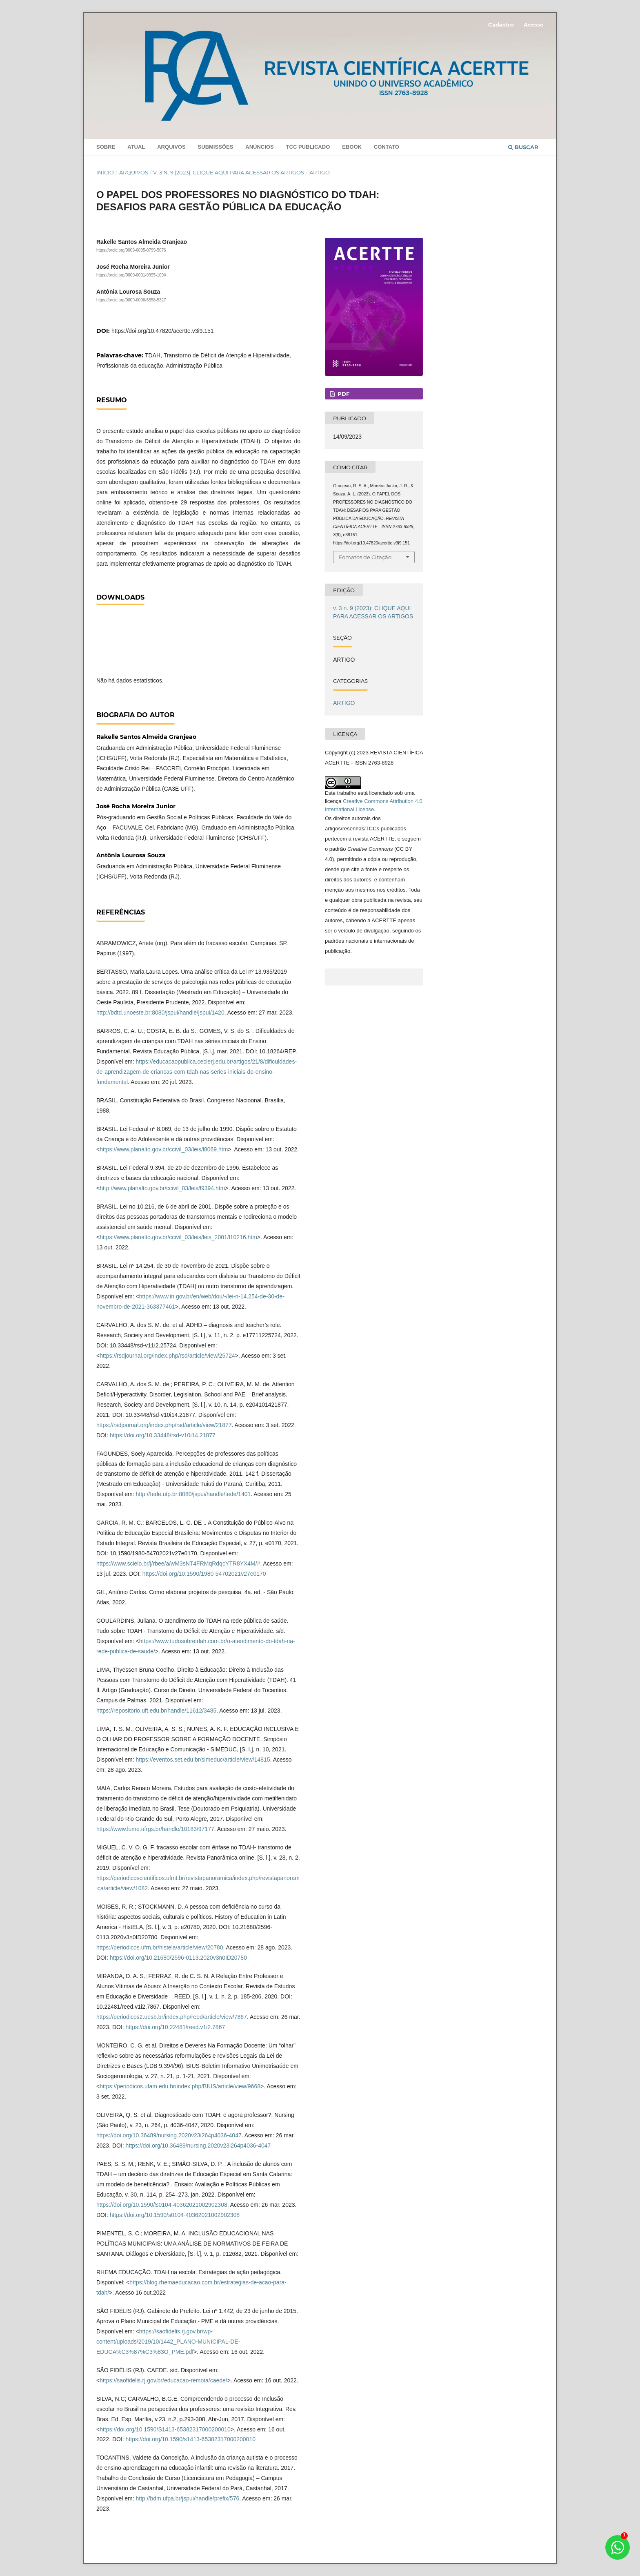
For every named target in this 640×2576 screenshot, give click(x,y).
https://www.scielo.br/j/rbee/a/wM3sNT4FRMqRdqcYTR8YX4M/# (178, 1563)
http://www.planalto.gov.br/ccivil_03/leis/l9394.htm (162, 1188)
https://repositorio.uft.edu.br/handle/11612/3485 (156, 1710)
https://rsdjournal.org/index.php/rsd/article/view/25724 (167, 1355)
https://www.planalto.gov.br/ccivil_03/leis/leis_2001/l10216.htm (178, 1237)
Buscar (523, 147)
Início (105, 172)
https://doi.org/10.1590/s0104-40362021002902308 (175, 2215)
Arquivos (171, 147)
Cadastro (501, 24)
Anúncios (259, 147)
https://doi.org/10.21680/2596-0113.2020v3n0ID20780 (178, 1957)
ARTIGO (344, 703)
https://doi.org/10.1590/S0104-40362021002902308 (161, 2204)
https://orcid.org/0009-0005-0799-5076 (131, 250)
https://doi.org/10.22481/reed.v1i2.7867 (175, 2027)
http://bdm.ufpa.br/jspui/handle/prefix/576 (187, 2498)
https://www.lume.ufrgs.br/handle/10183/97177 (155, 1829)
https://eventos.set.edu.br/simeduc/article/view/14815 (203, 1759)
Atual (136, 147)
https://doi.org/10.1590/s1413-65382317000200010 (191, 2439)
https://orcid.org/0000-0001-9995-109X (131, 275)
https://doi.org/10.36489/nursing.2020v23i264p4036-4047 (169, 2135)
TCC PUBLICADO (308, 147)
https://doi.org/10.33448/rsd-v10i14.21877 (163, 1435)
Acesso (534, 24)
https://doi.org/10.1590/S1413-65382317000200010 (165, 2429)
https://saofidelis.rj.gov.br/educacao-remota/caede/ (163, 2380)
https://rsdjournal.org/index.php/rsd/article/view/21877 (164, 1425)
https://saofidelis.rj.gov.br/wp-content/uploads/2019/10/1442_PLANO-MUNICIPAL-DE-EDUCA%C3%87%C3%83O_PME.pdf (168, 2341)
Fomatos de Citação (365, 557)
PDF (342, 393)
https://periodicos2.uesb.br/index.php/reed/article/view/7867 (171, 2017)
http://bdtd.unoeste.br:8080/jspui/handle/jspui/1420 (160, 1012)
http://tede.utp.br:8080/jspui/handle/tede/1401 (193, 1494)
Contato (386, 147)
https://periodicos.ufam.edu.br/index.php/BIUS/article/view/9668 (180, 2086)
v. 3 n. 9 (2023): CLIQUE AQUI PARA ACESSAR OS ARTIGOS (228, 172)
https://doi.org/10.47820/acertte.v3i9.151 (162, 331)
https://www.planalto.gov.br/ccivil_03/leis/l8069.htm (164, 1149)
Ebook (352, 147)
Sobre (105, 147)
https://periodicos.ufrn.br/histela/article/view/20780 (159, 1947)
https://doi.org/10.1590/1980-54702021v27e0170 (204, 1573)
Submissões (215, 147)
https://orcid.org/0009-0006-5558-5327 (131, 300)
